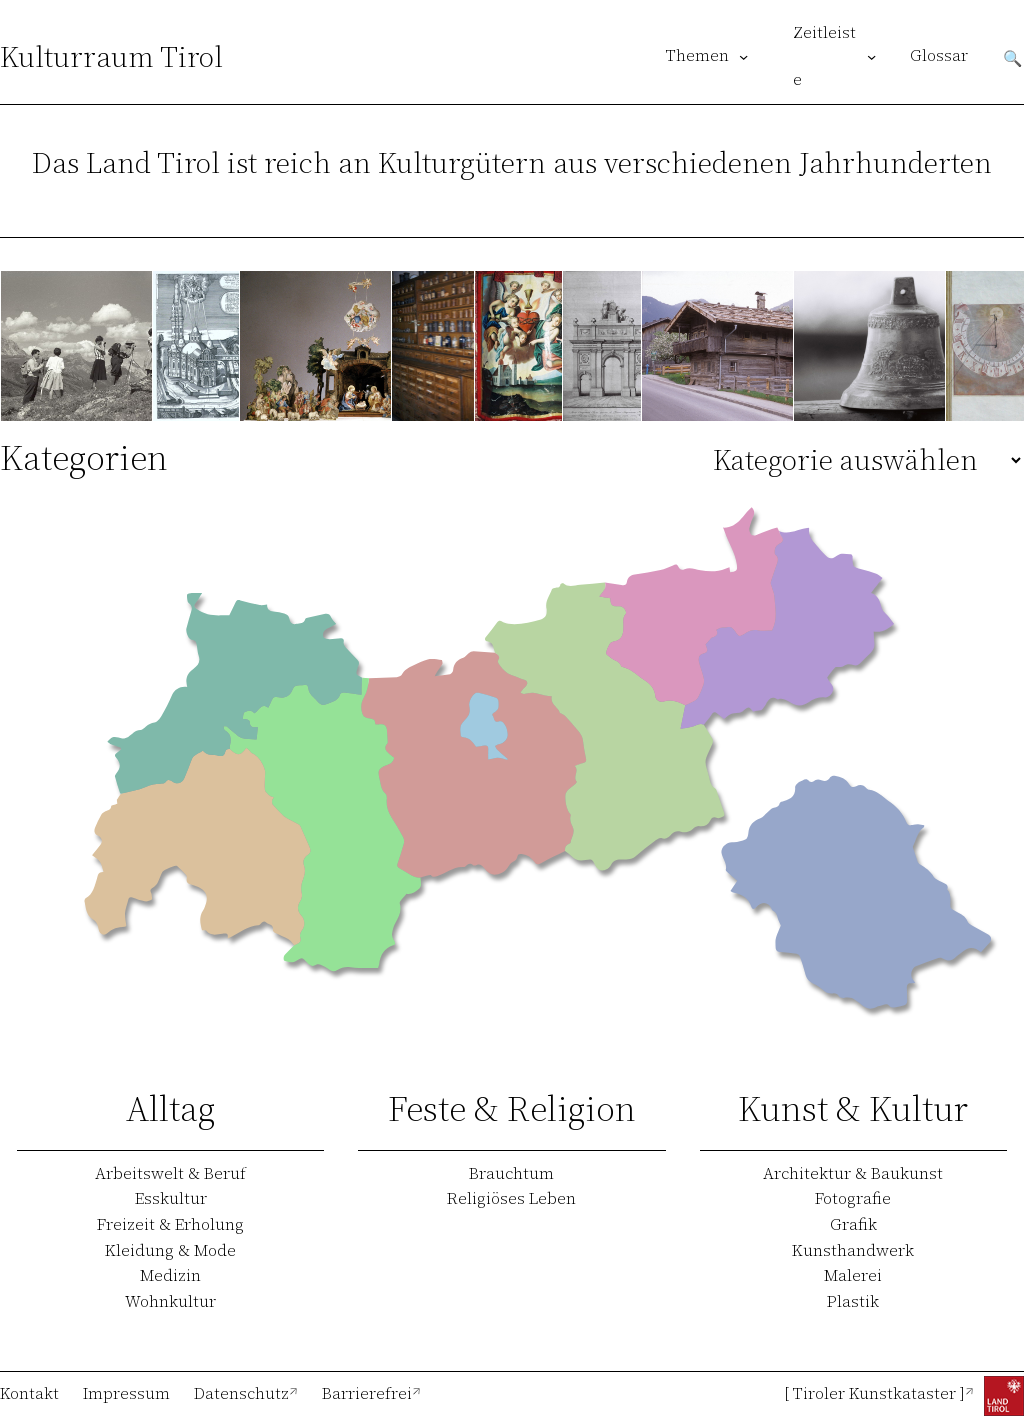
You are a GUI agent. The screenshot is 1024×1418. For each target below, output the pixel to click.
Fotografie (853, 1198)
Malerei (853, 1275)
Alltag (170, 1108)
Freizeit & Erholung (170, 1224)
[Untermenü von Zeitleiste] (871, 56)
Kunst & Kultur (853, 1108)
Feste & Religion (512, 1108)
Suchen (1013, 57)
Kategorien (84, 457)
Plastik (853, 1301)
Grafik (853, 1224)
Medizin (170, 1275)
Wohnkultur (170, 1301)
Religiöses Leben (511, 1198)
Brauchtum (511, 1173)
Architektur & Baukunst (853, 1173)
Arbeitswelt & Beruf (170, 1173)
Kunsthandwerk (853, 1250)
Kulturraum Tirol (111, 56)
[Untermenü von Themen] (743, 56)
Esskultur (171, 1198)
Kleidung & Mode (170, 1250)
